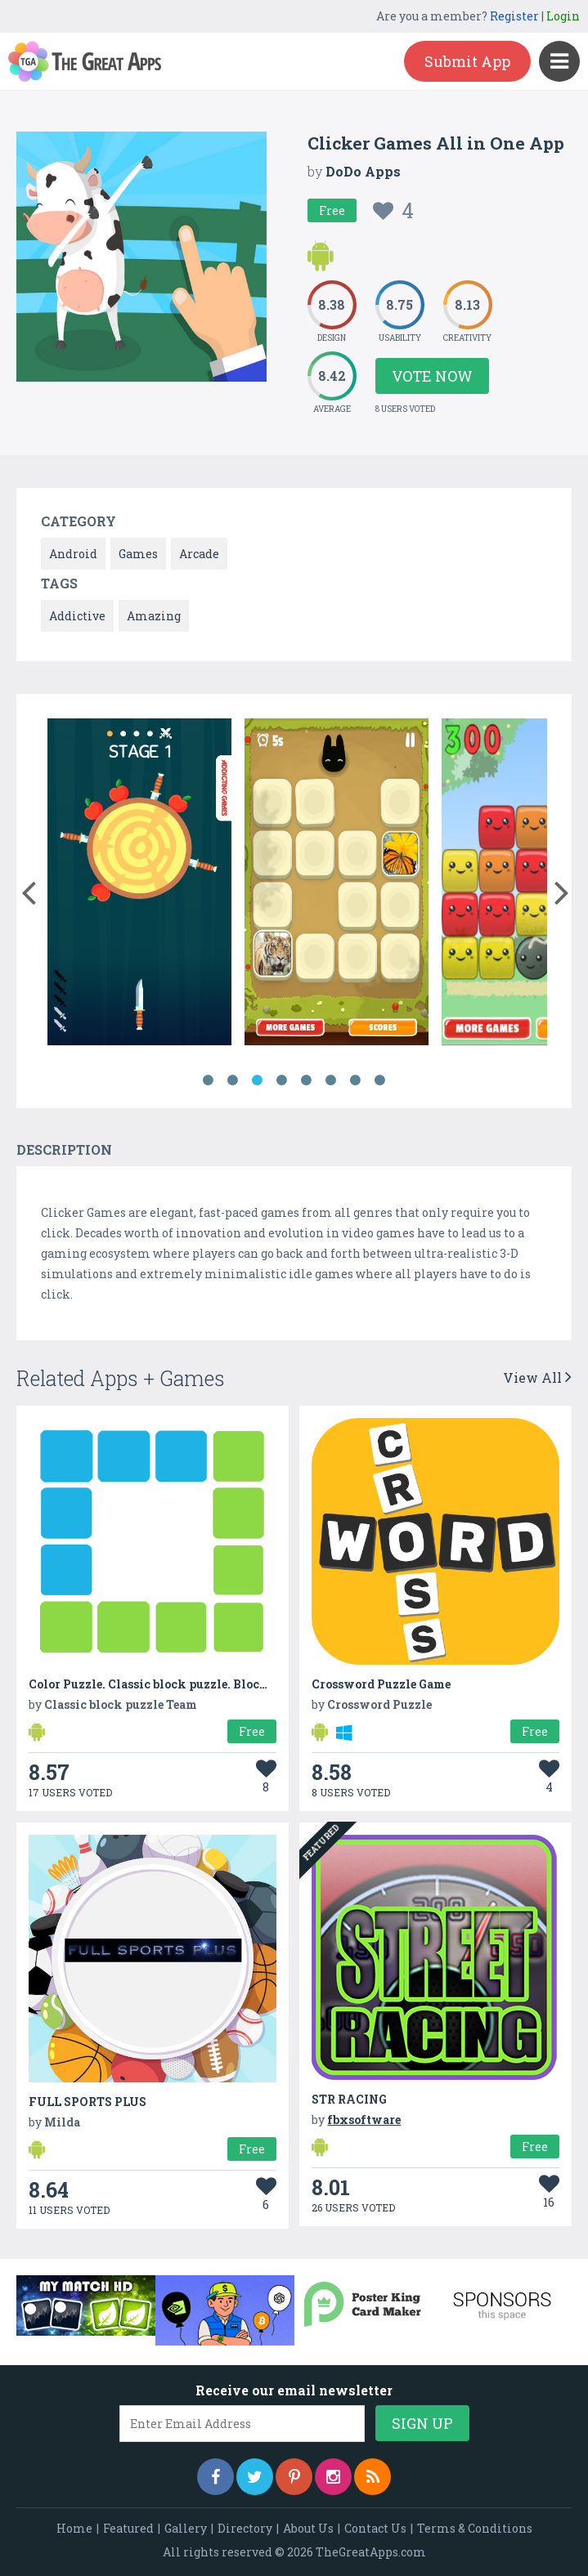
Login (563, 16)
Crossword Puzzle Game (381, 1684)
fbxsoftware (364, 2119)
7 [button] (356, 1080)
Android (73, 553)
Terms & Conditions (474, 2528)
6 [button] (331, 1080)
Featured (128, 2528)
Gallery (185, 2528)
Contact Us (375, 2528)
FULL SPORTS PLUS (87, 2101)
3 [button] (257, 1080)
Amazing (154, 616)
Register (514, 16)
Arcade (199, 553)
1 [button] (208, 1080)
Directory (245, 2528)
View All (537, 1377)
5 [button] (306, 1080)
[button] (28, 889)
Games (138, 553)
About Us (308, 2528)
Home (74, 2528)
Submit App (467, 61)
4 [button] (282, 1080)
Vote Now (432, 376)
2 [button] (233, 1080)
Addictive (77, 616)
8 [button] (380, 1080)
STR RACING (349, 2099)
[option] (139, 884)
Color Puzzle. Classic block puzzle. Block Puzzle (169, 1684)
